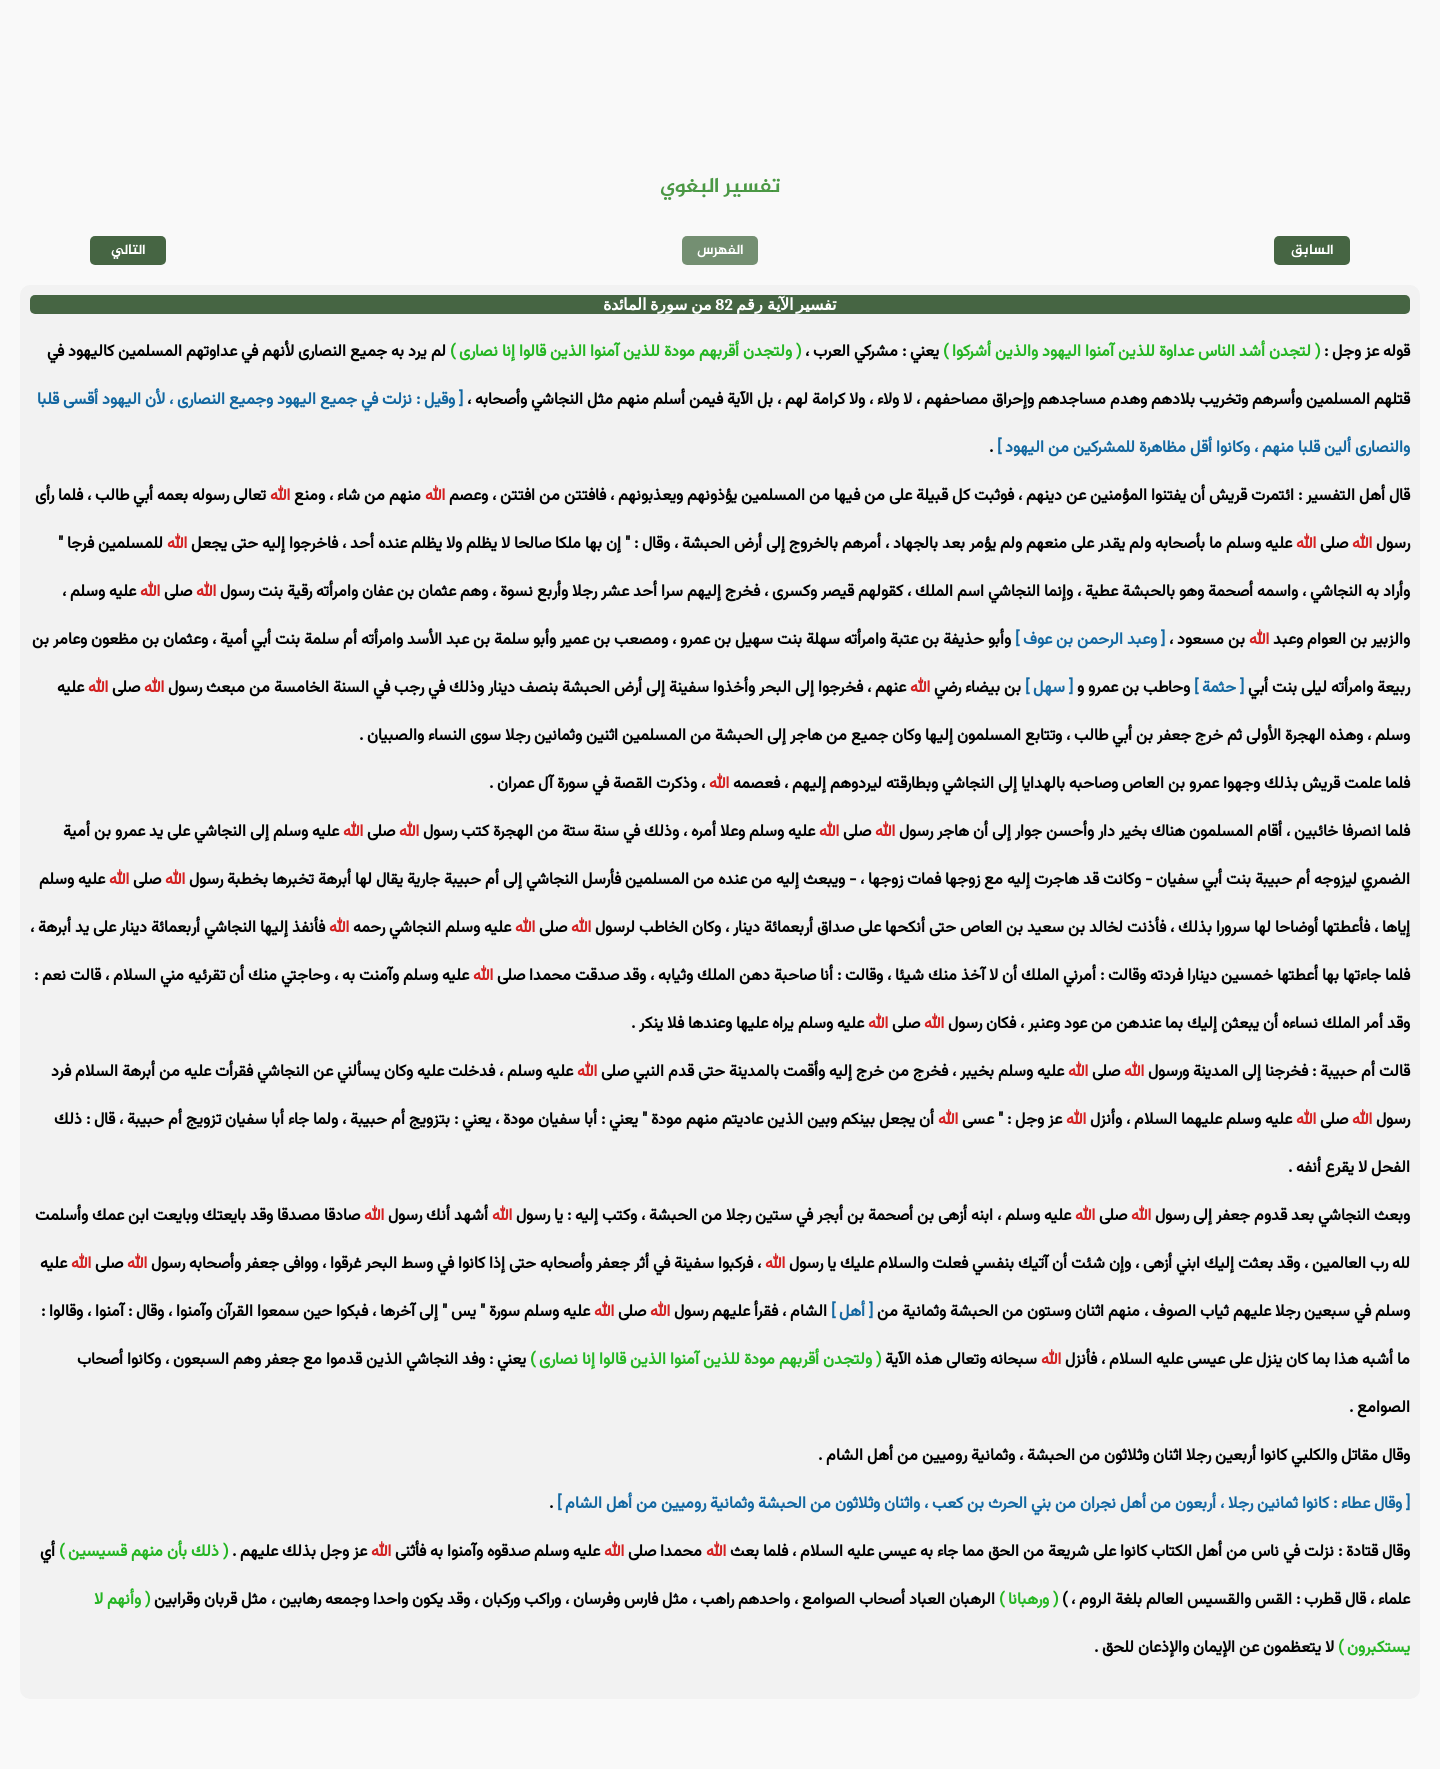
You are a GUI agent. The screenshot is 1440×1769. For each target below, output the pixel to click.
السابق (1312, 250)
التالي (128, 250)
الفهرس (720, 250)
